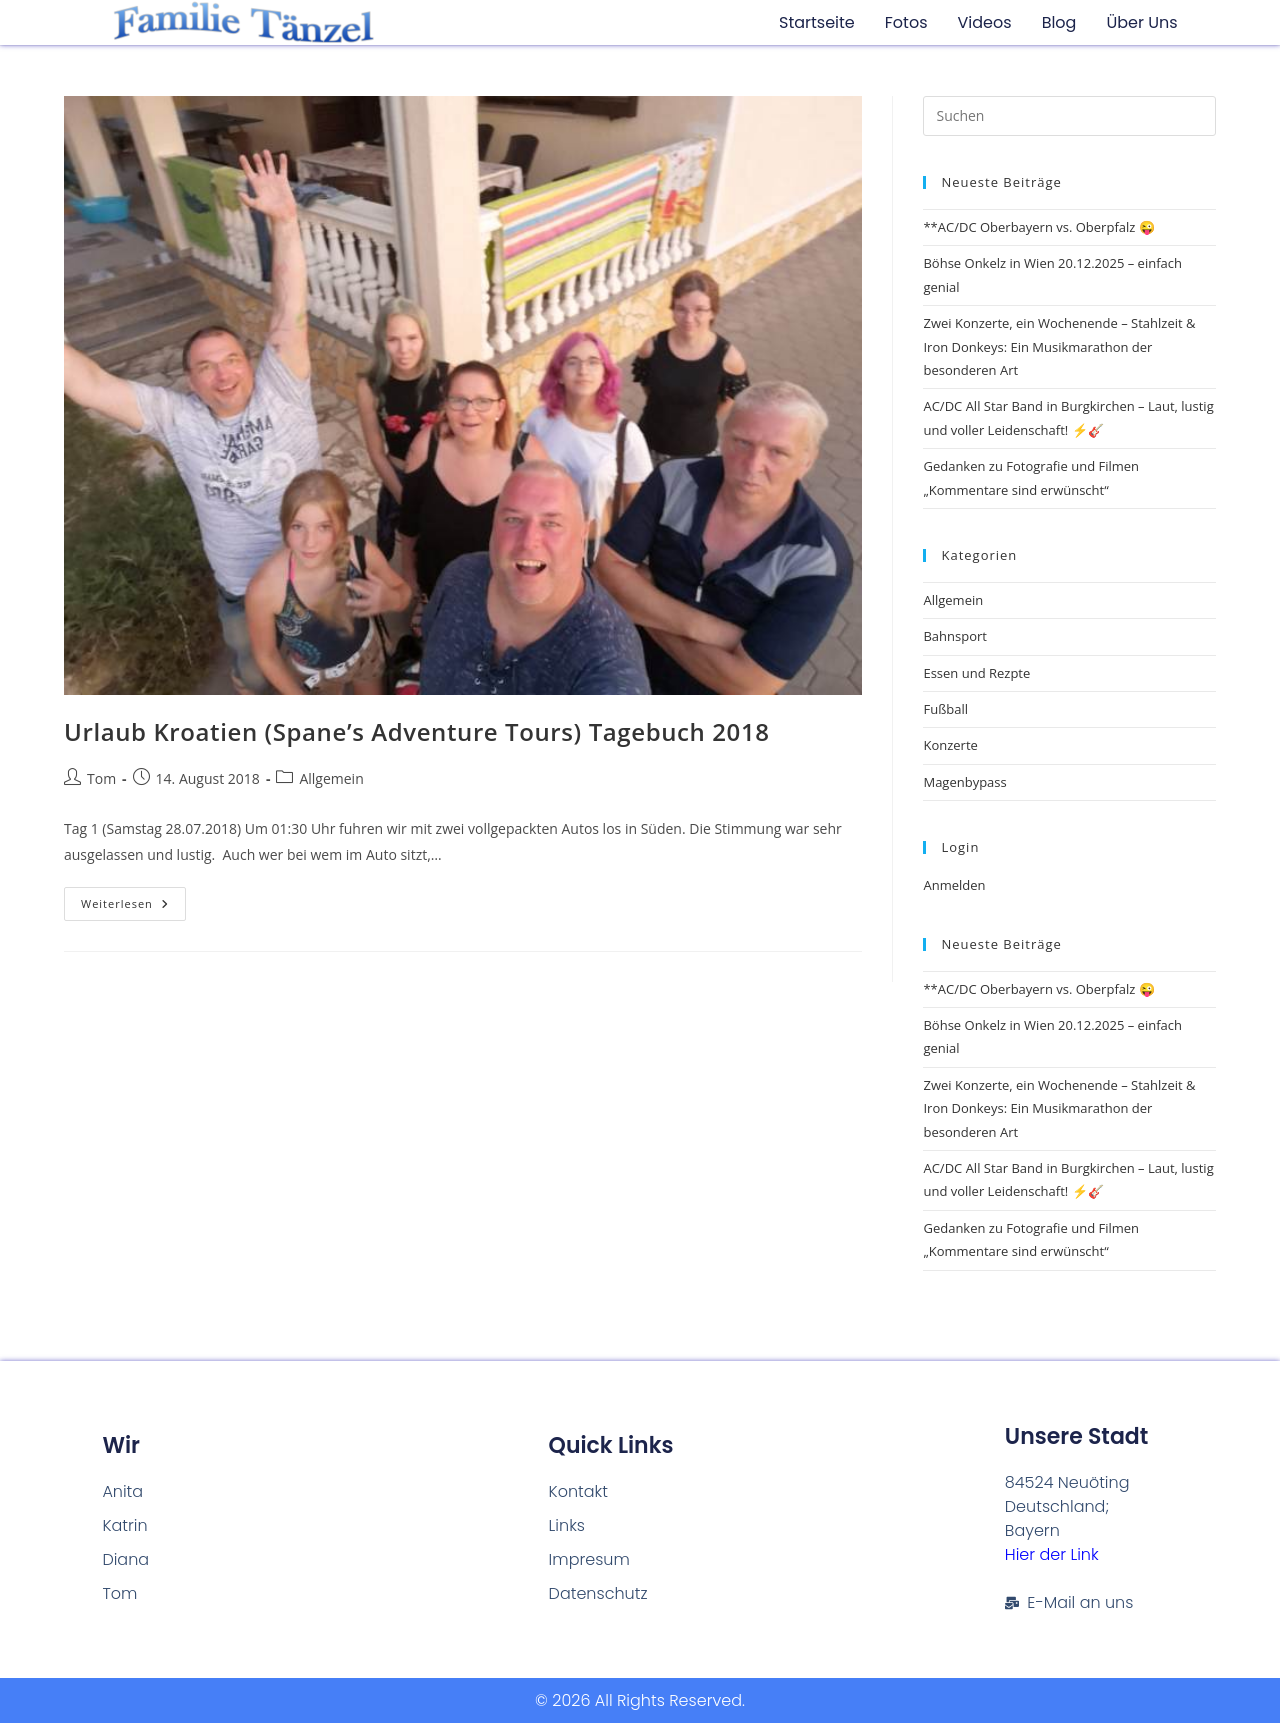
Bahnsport (954, 636)
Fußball (945, 709)
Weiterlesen (133, 899)
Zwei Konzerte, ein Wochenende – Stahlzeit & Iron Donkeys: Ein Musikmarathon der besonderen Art (1059, 346)
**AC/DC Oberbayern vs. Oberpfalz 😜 (1038, 227)
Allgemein (331, 778)
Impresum (589, 1559)
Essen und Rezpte (976, 673)
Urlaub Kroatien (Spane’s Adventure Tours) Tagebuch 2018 (417, 731)
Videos (985, 22)
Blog (1059, 22)
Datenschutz (598, 1593)
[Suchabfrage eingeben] (1069, 116)
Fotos (906, 22)
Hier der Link (1052, 1554)
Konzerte (950, 745)
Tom (101, 778)
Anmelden (954, 885)
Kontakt (578, 1491)
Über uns (1141, 22)
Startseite (817, 22)
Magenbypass (964, 782)
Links (567, 1525)
